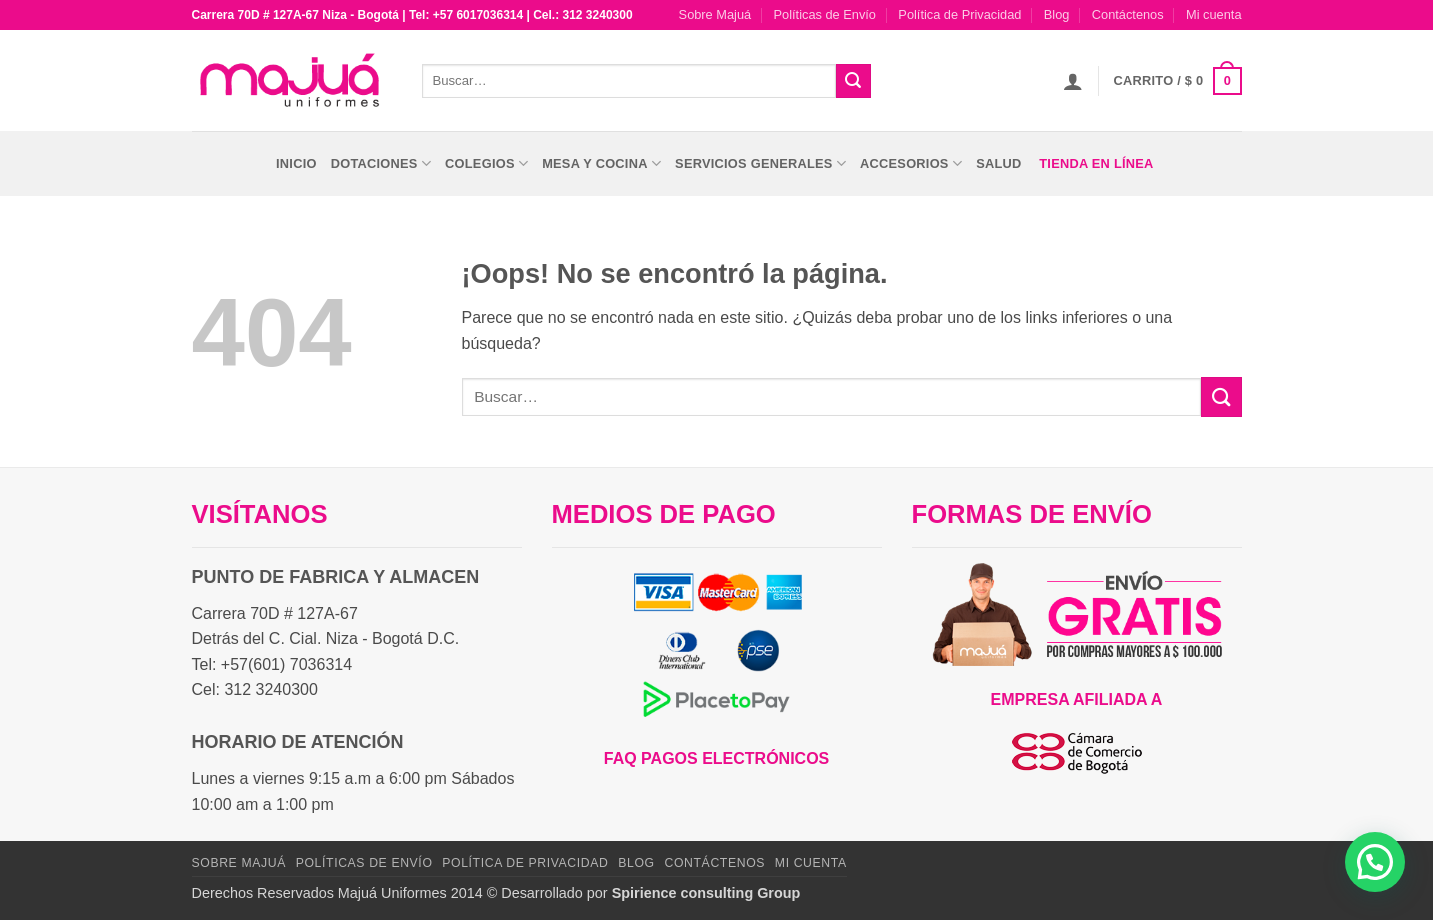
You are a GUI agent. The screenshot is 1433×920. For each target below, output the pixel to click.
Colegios (486, 163)
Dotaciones (381, 163)
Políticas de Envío (825, 14)
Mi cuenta (1213, 14)
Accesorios (911, 163)
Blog (1057, 14)
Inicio (296, 163)
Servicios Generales (760, 163)
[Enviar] (853, 81)
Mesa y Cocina (601, 163)
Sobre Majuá (715, 14)
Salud (998, 163)
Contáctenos (1128, 14)
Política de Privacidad (959, 14)
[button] (1073, 81)
